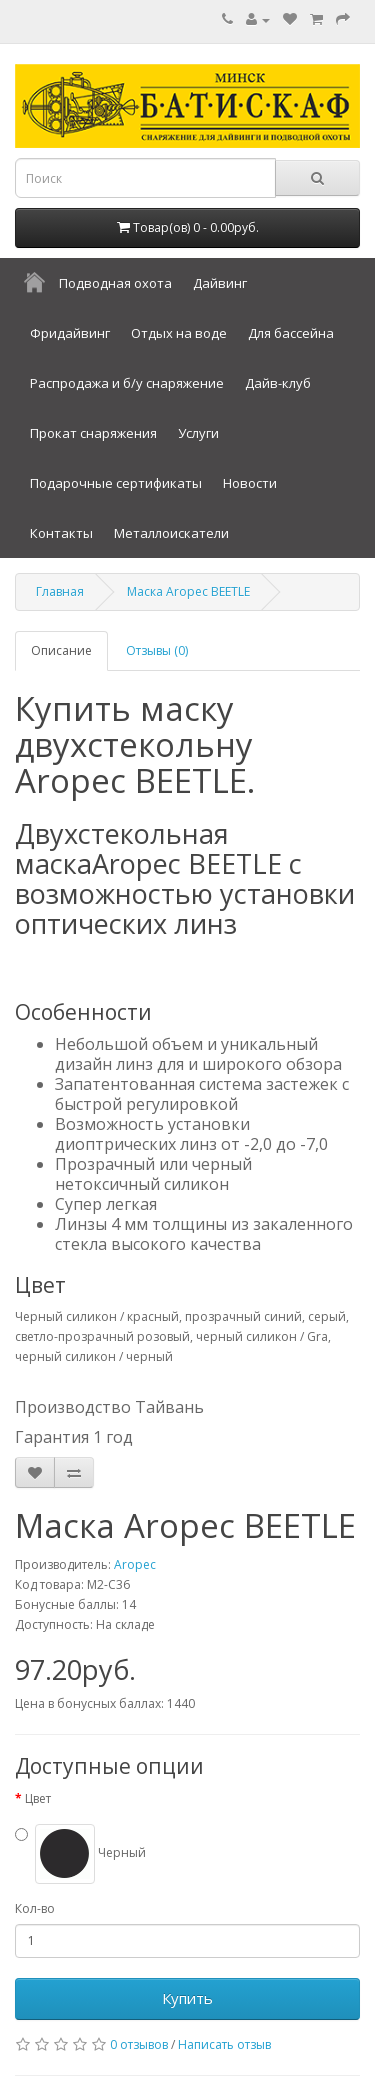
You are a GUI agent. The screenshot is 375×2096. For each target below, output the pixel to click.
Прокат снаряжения (93, 433)
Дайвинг (220, 283)
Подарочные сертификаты (116, 483)
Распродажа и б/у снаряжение (127, 383)
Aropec (135, 1564)
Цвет (38, 1798)
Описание (61, 650)
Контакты (61, 533)
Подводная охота (115, 283)
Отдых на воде (179, 333)
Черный (90, 1852)
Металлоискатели (171, 533)
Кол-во (35, 1908)
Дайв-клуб (278, 383)
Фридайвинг (70, 333)
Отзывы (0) (157, 650)
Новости (250, 483)
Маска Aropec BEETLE (188, 591)
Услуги (198, 433)
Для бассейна (291, 333)
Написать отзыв (224, 2044)
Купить (187, 1998)
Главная (60, 591)
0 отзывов (139, 2044)
